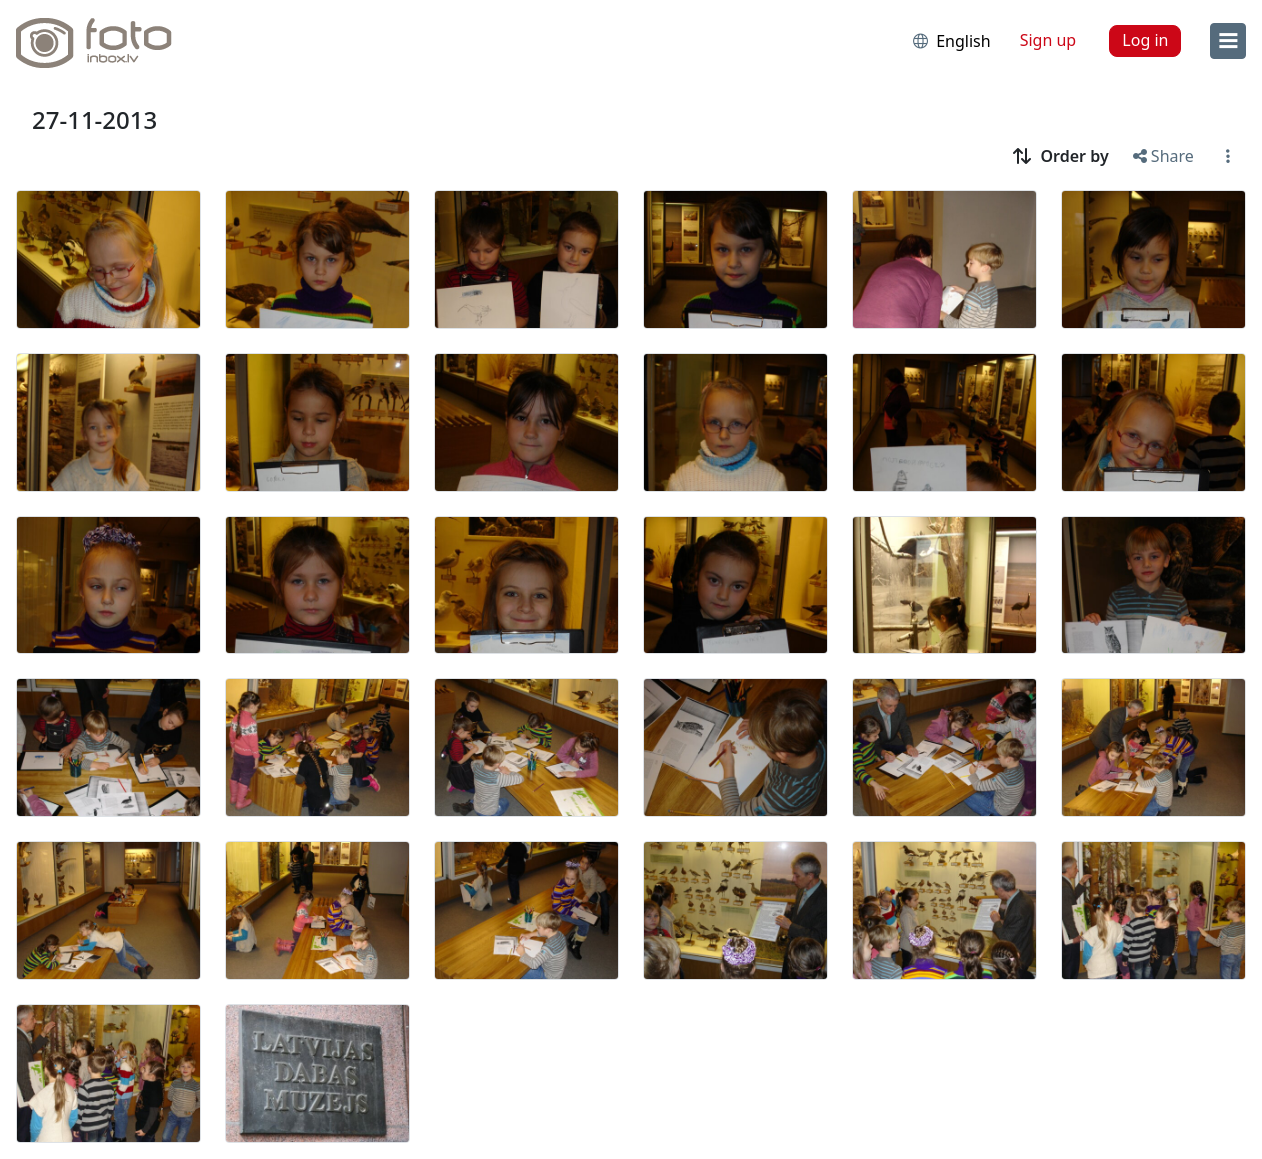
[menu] (1228, 41)
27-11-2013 (94, 119)
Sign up (1048, 40)
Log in (1145, 40)
